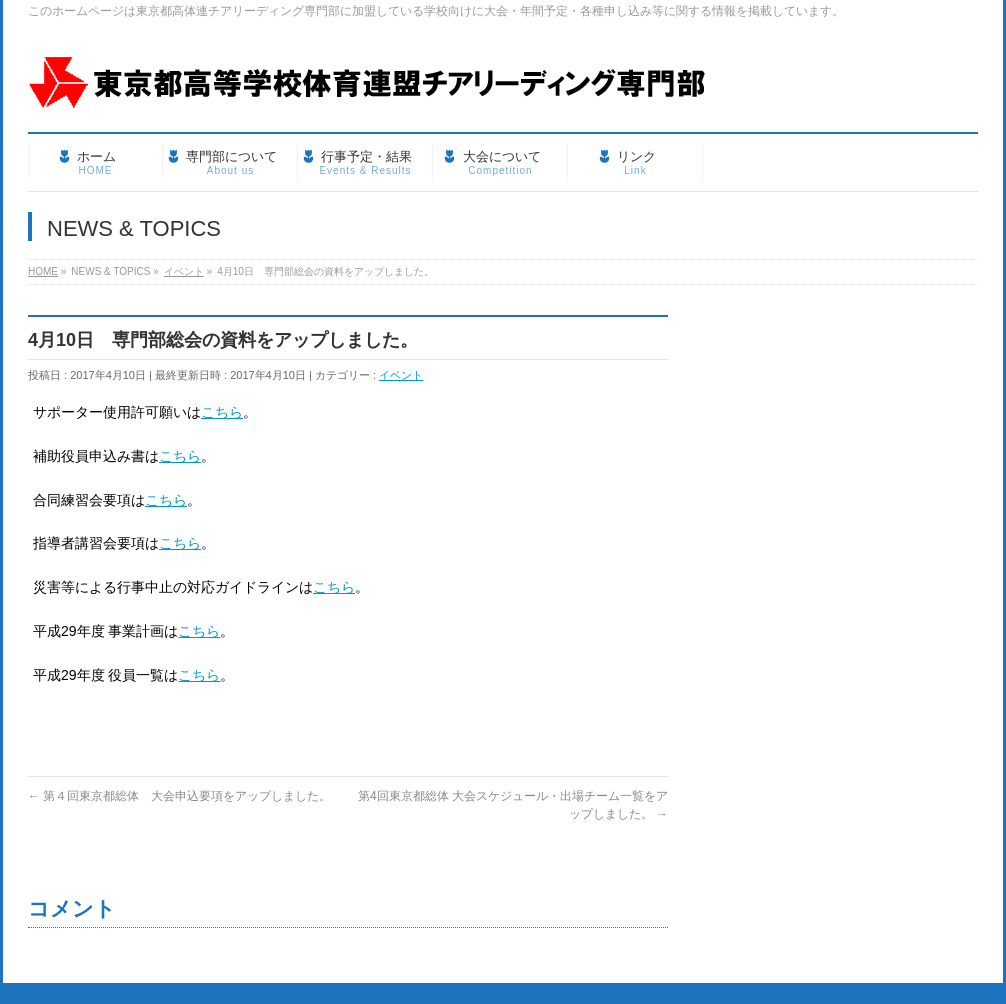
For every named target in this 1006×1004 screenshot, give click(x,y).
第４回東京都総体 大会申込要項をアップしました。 (179, 796)
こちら (222, 412)
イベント (401, 375)
